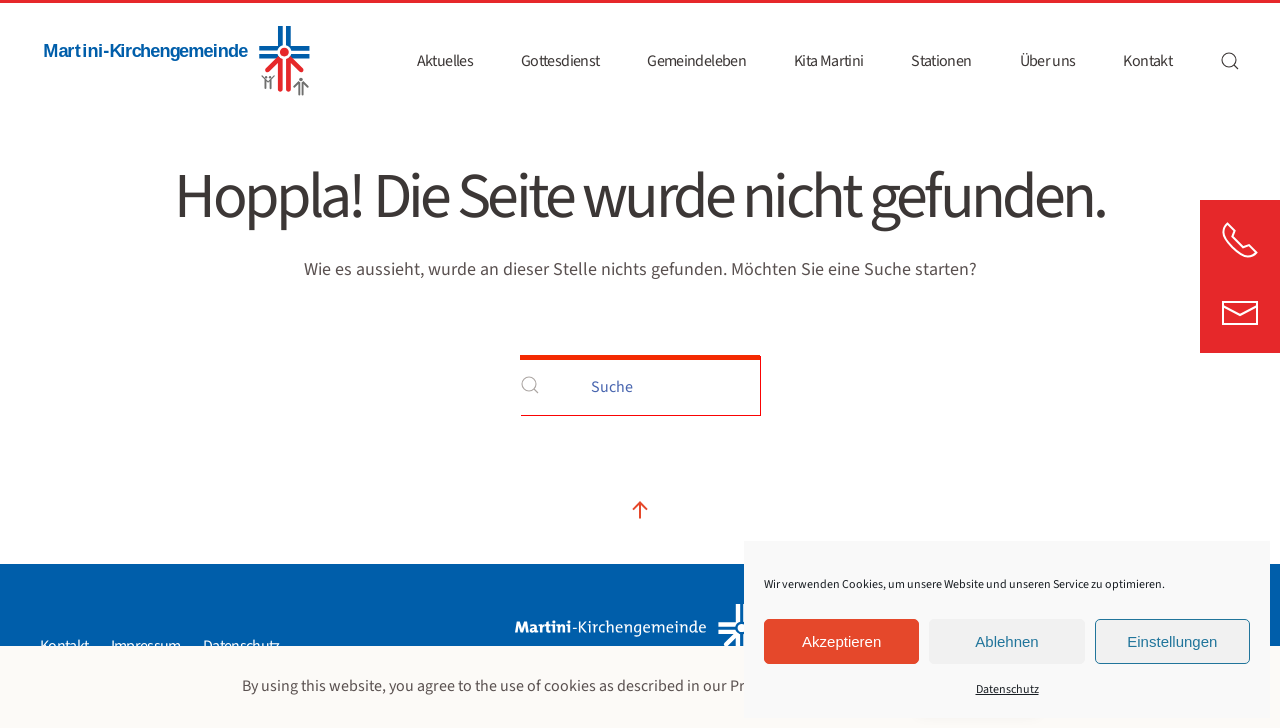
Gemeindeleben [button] (696, 61)
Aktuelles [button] (445, 61)
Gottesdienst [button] (560, 61)
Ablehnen (1006, 641)
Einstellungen (1172, 641)
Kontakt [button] (1147, 61)
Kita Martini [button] (828, 61)
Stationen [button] (941, 61)
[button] (1230, 61)
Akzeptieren (841, 641)
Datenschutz (1007, 689)
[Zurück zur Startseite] (175, 61)
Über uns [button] (1048, 61)
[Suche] (640, 385)
